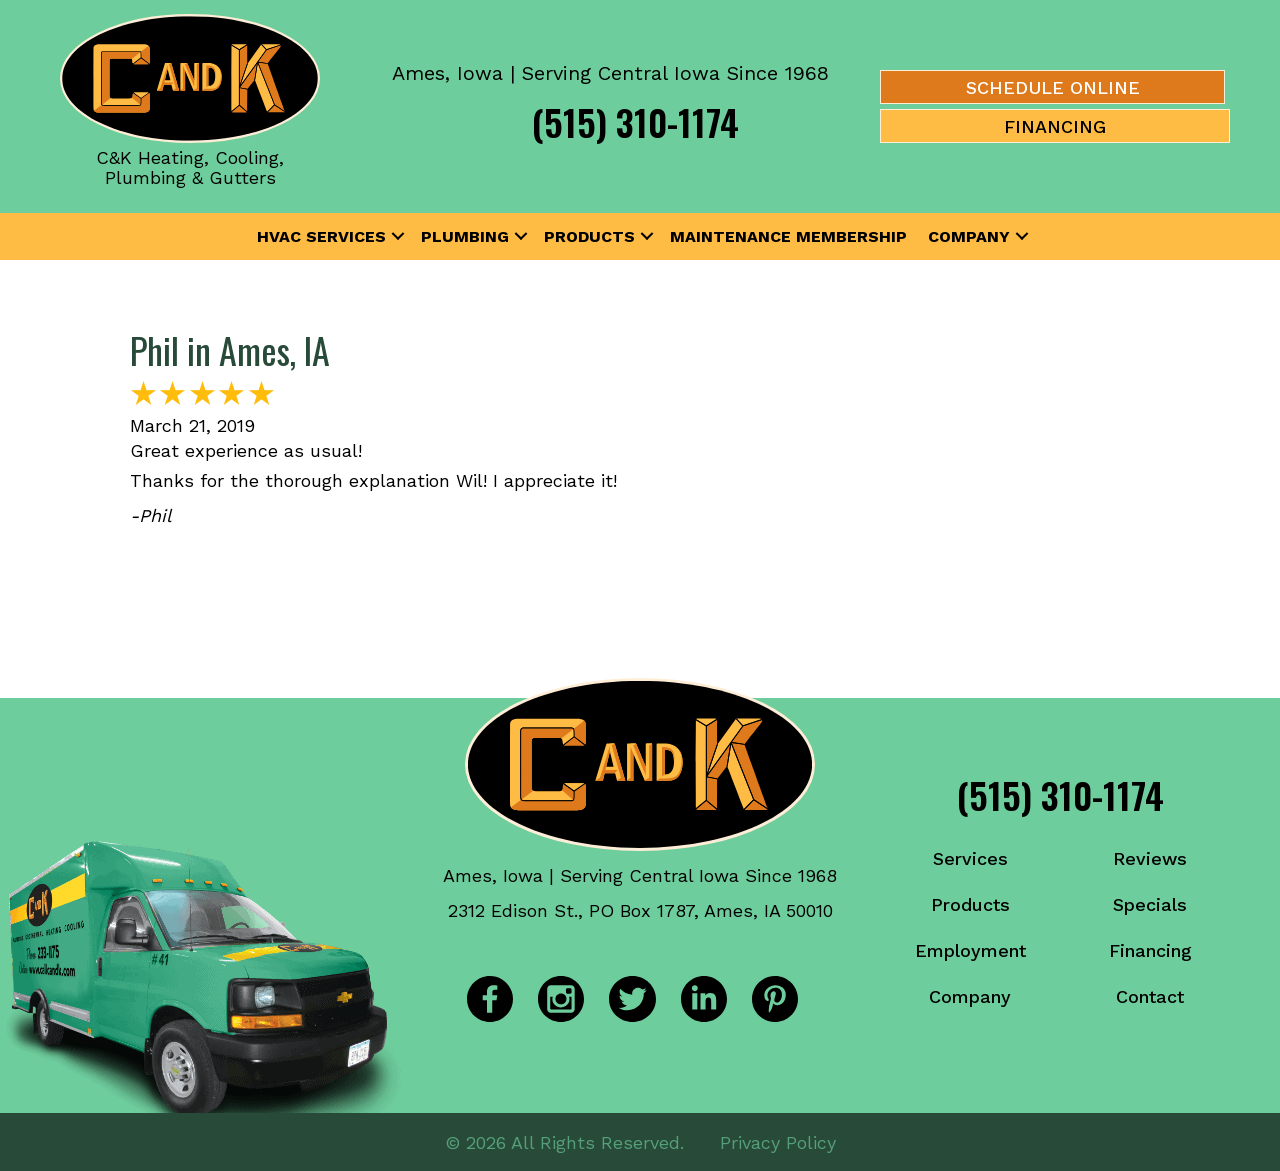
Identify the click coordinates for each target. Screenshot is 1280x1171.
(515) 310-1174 (635, 121)
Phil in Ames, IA (230, 349)
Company (969, 236)
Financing (1150, 950)
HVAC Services (321, 236)
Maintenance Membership (788, 236)
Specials (1150, 904)
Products (589, 236)
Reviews (1150, 858)
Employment (970, 950)
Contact (1150, 996)
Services (970, 858)
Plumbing (465, 236)
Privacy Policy (778, 1140)
